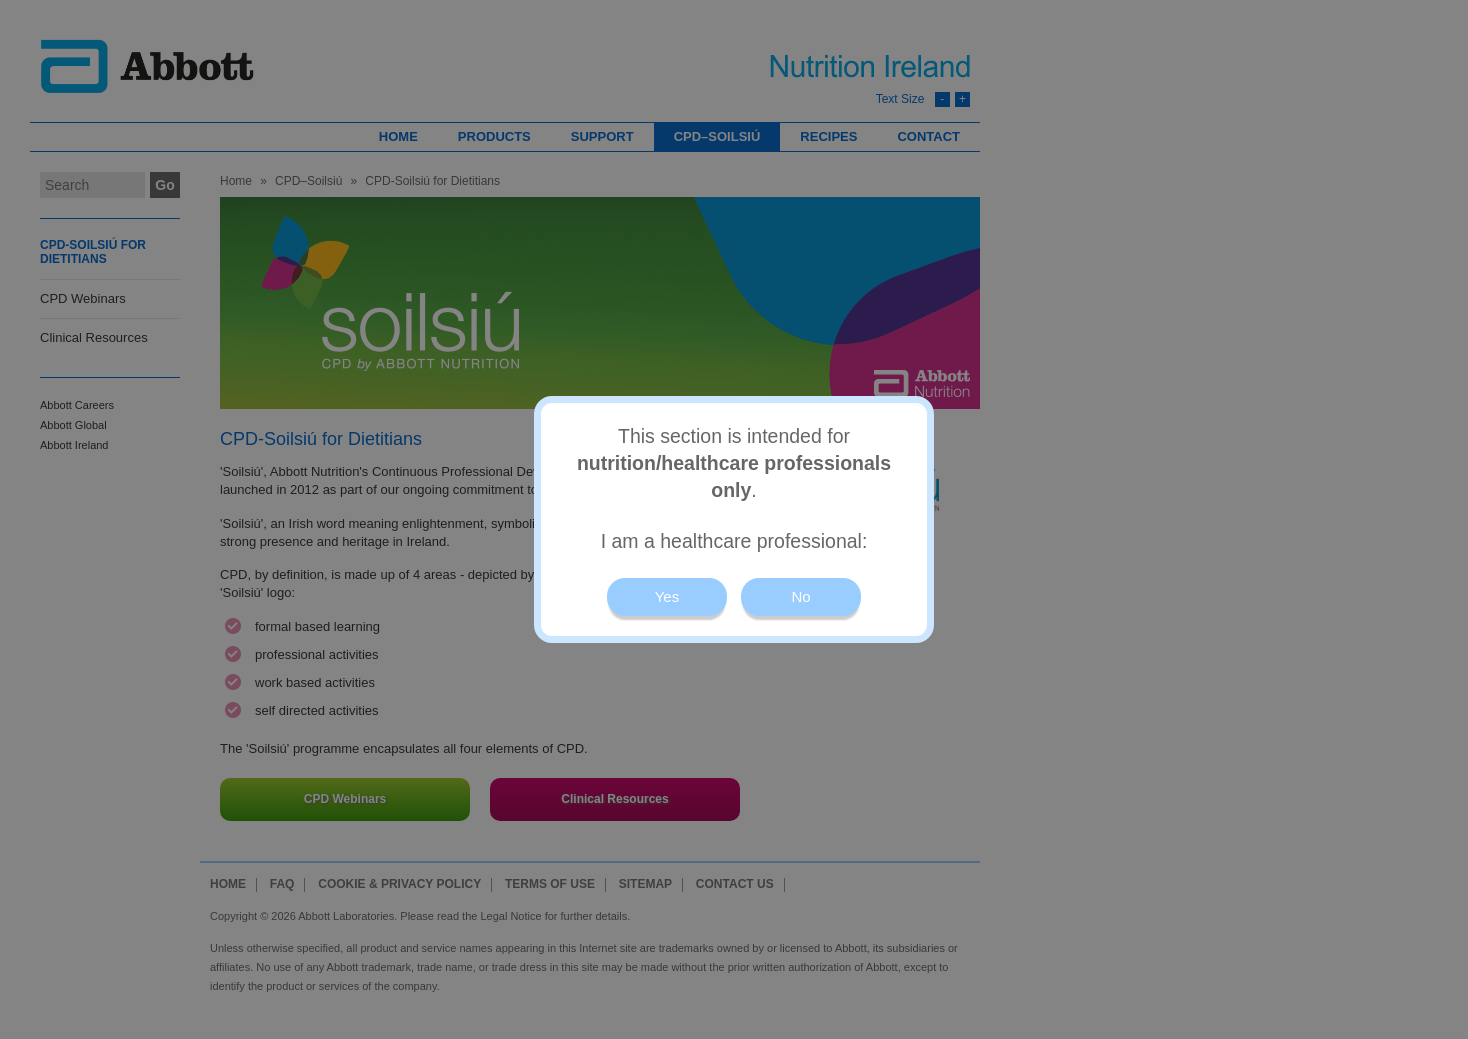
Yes (667, 596)
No (800, 596)
